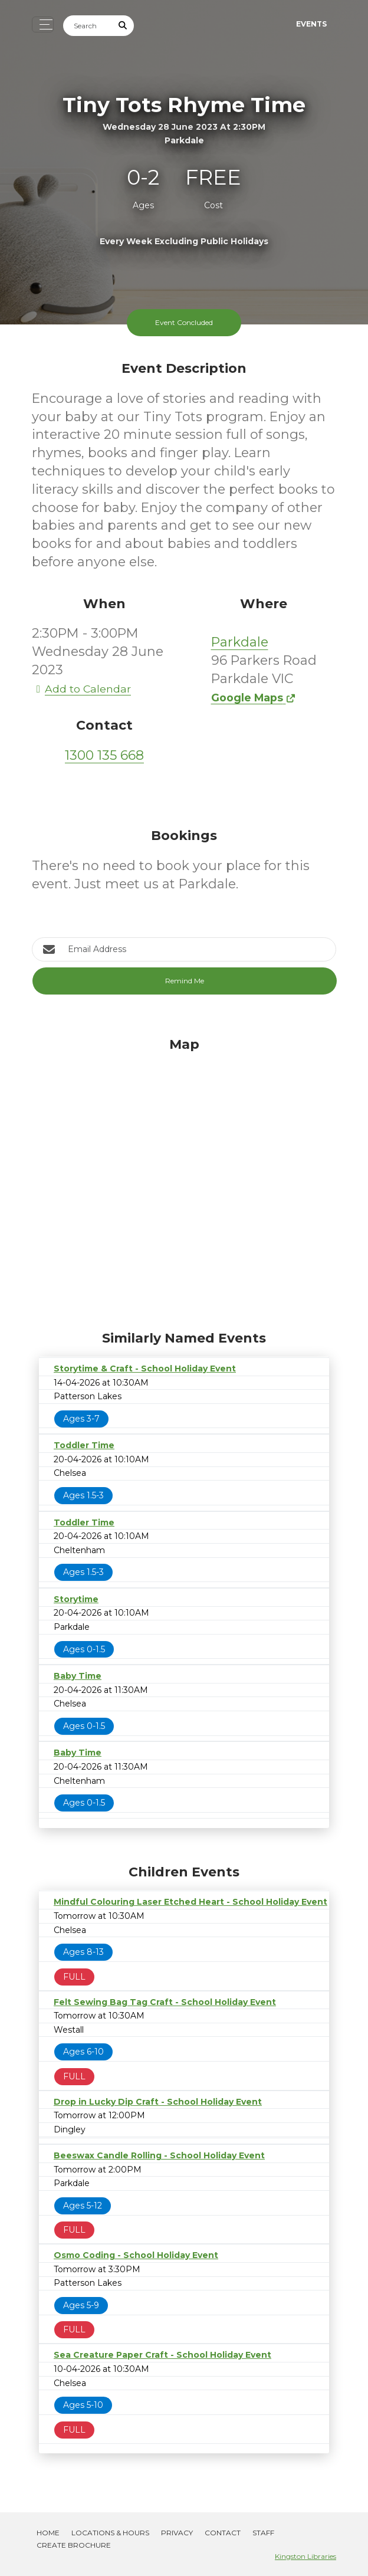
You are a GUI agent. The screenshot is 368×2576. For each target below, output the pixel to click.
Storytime (76, 1599)
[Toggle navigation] (43, 24)
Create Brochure (74, 2545)
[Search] (88, 25)
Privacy (177, 2532)
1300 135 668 (104, 755)
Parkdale (239, 642)
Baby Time (77, 1676)
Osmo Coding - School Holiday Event (136, 2255)
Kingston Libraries (305, 2556)
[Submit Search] (123, 25)
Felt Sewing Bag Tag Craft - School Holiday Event (165, 2002)
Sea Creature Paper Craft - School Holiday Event (162, 2354)
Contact (223, 2532)
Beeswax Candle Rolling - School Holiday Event (159, 2155)
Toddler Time (84, 1445)
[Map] (184, 1181)
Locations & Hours (110, 2532)
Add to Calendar (81, 688)
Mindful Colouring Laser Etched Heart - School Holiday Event (190, 1901)
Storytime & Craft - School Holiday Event (145, 1368)
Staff (263, 2532)
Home (48, 2532)
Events (311, 23)
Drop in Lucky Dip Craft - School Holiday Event (158, 2101)
